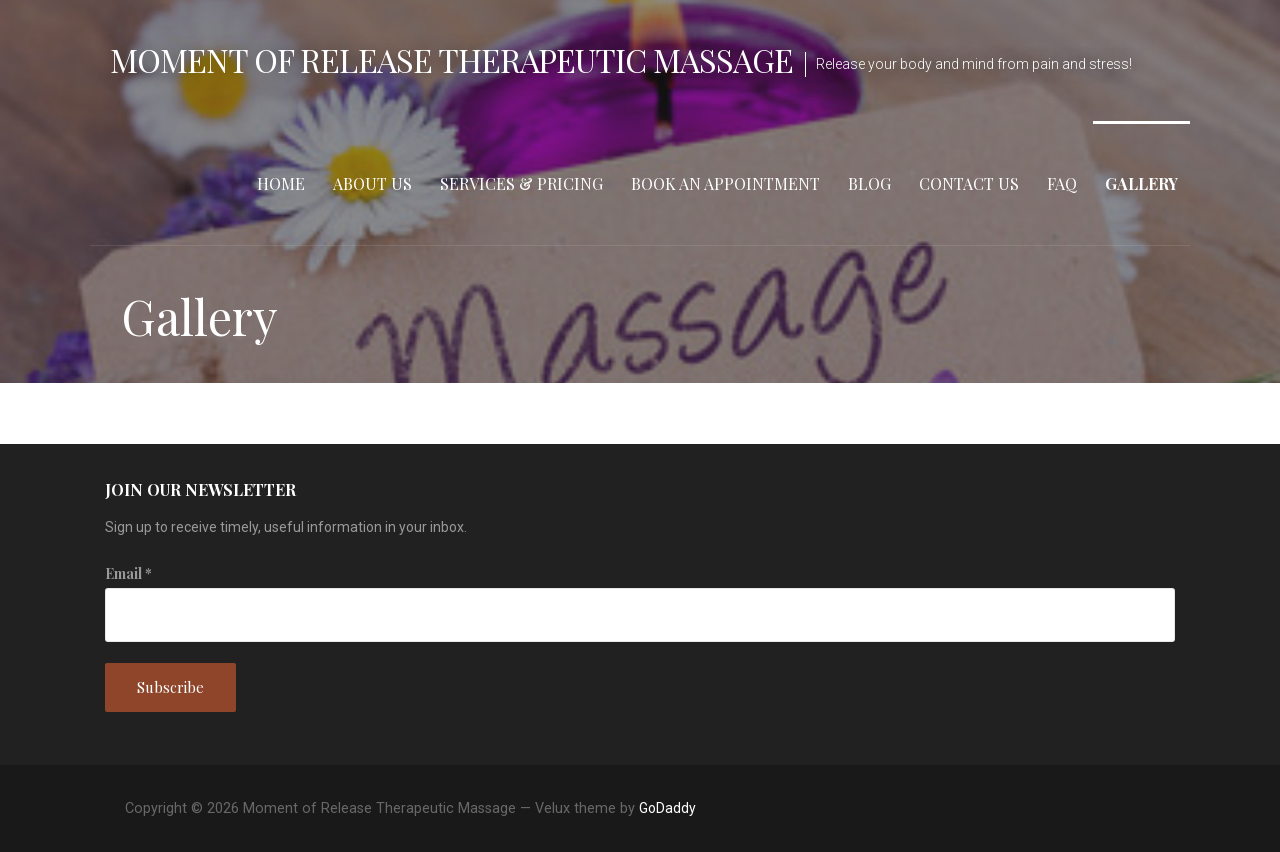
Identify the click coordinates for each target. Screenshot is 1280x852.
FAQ (1062, 183)
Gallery (1141, 183)
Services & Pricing (521, 183)
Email (128, 573)
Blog (869, 183)
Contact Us (969, 183)
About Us (372, 183)
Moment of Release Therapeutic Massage (451, 59)
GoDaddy (667, 808)
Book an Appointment (725, 183)
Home (281, 183)
